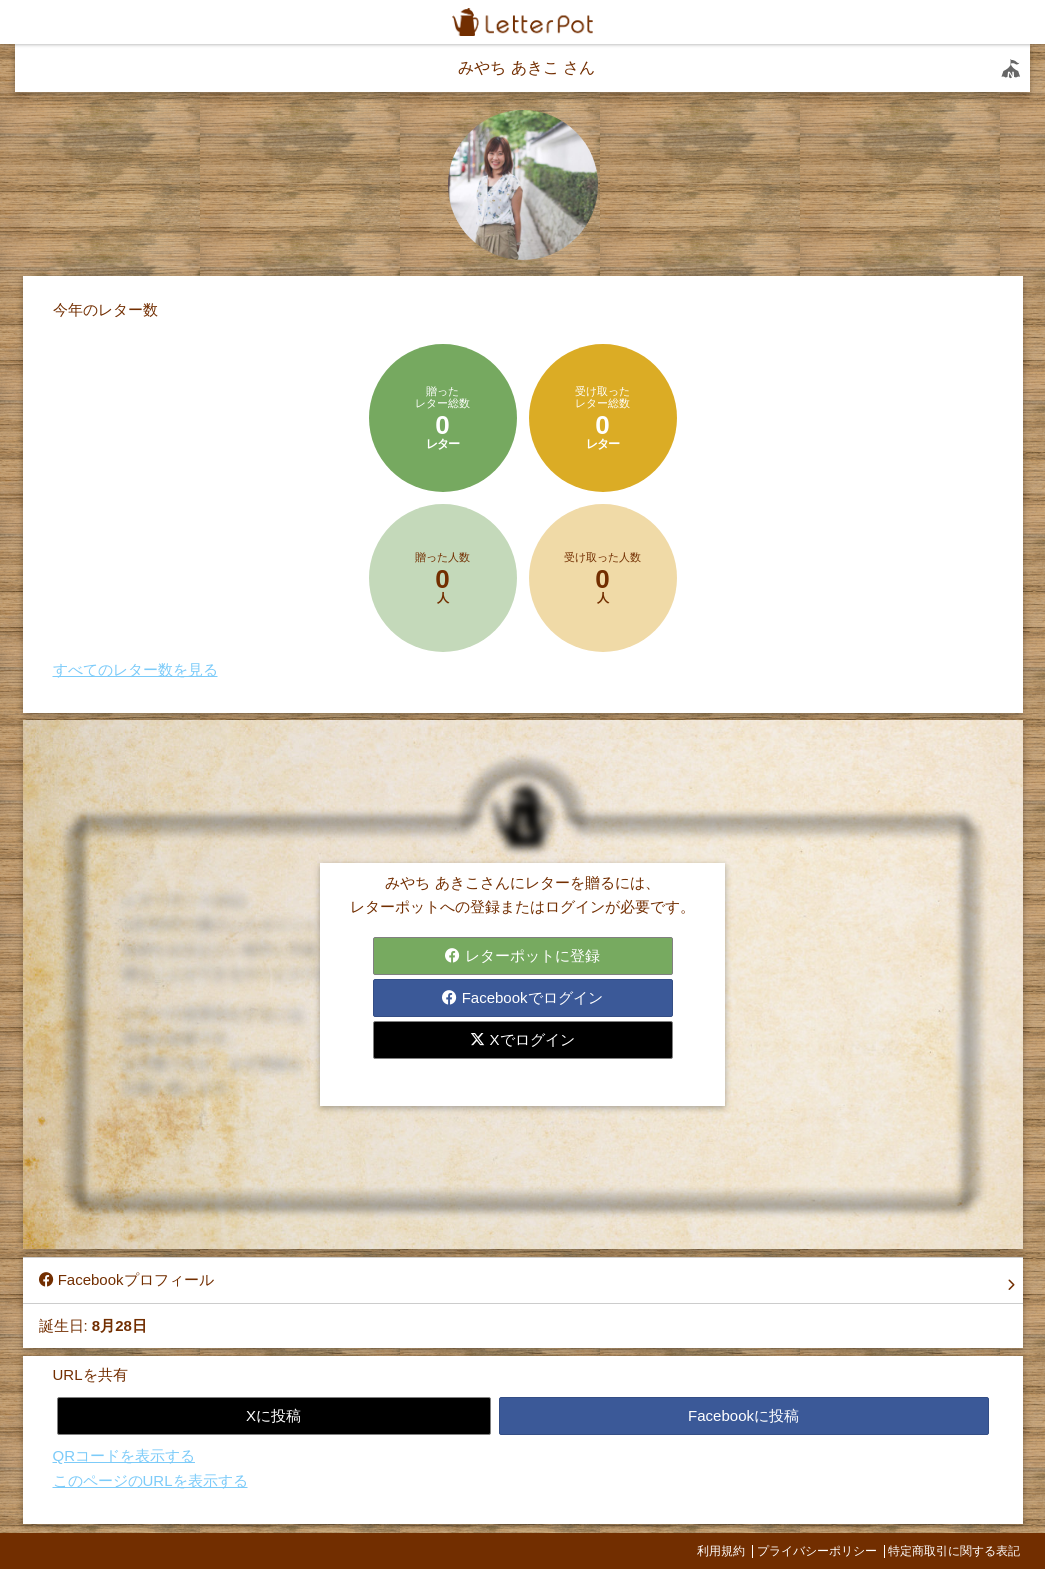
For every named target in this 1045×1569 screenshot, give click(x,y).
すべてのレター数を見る (135, 669)
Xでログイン (522, 1039)
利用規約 (721, 1551)
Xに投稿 (273, 1415)
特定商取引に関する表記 (954, 1551)
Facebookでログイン (522, 997)
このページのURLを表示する (150, 1480)
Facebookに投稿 (743, 1415)
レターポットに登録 (522, 955)
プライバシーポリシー (817, 1551)
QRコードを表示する (124, 1455)
